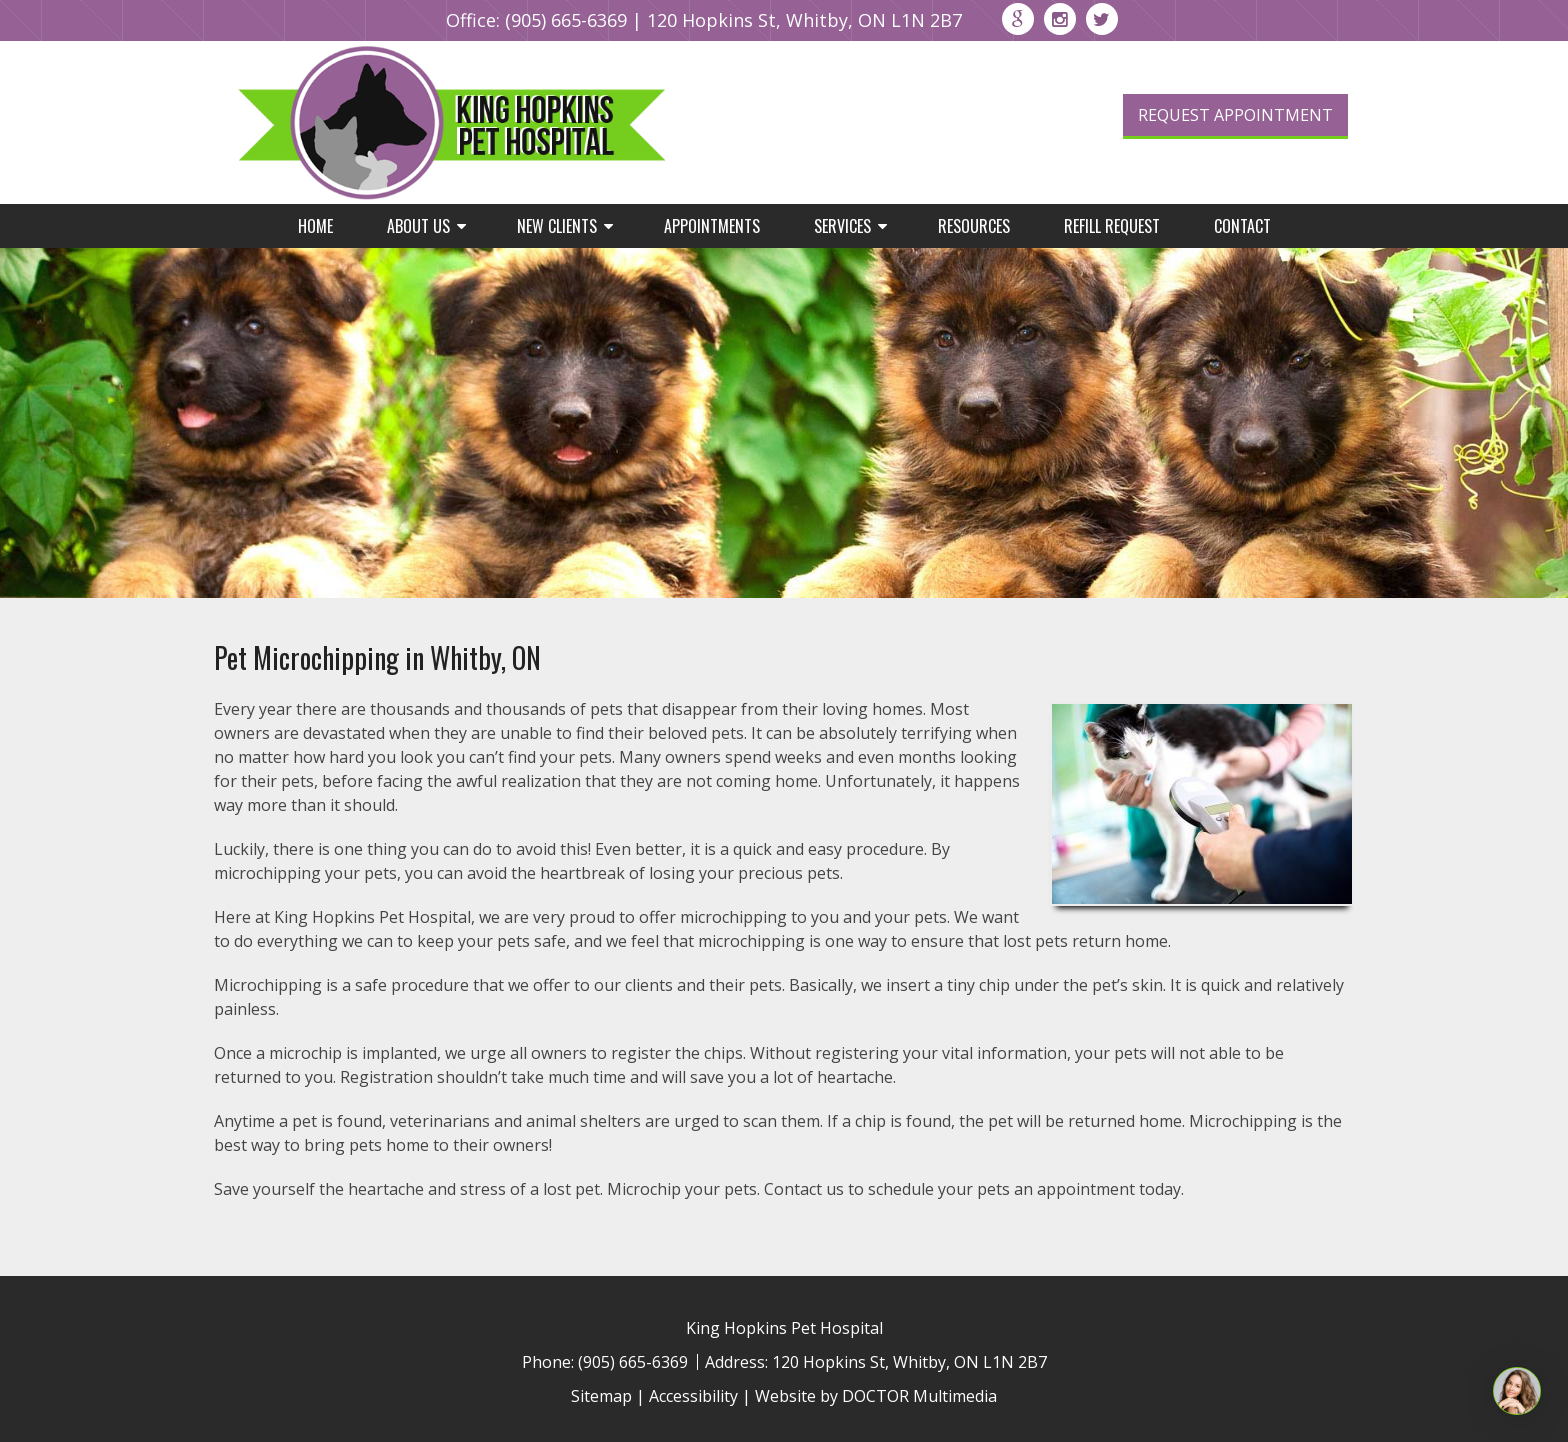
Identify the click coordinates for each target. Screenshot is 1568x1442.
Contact (1242, 226)
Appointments (712, 226)
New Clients (557, 226)
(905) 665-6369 (566, 20)
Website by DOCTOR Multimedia (876, 1396)
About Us (418, 226)
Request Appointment (1235, 115)
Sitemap (601, 1396)
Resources (974, 226)
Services (842, 226)
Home (315, 226)
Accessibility (693, 1396)
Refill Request (1112, 226)
